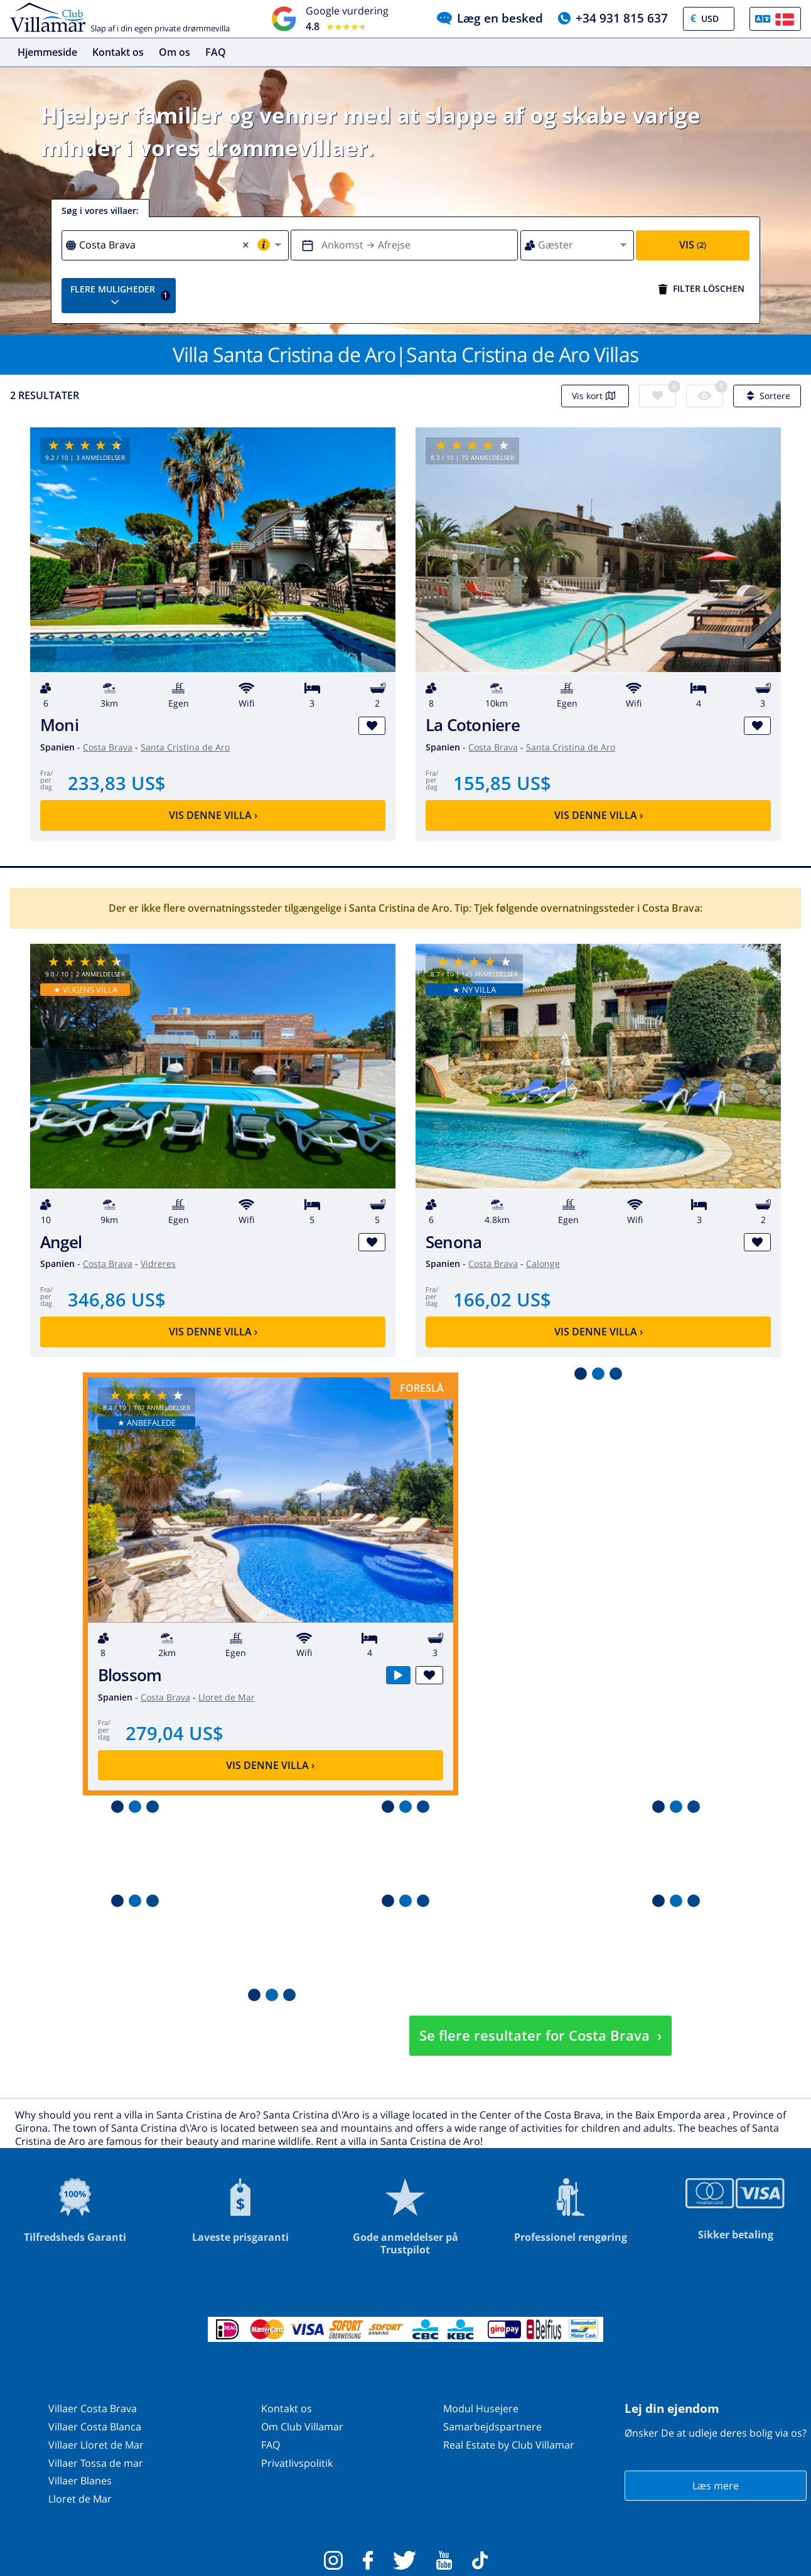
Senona (453, 1242)
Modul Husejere (480, 2408)
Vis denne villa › (213, 815)
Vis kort (595, 396)
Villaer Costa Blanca (94, 2427)
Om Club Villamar (302, 2427)
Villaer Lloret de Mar (96, 2445)
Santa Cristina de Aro (185, 747)
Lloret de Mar (226, 1697)
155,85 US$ (502, 783)
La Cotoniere (473, 725)
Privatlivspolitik (297, 2463)
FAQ (215, 52)
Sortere (767, 396)
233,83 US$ (117, 783)
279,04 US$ (174, 1733)
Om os (174, 52)
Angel (61, 1242)
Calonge (543, 1263)
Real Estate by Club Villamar (508, 2445)
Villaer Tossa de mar (95, 2463)
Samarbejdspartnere (492, 2427)
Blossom (130, 1675)
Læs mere (715, 2486)
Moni (59, 725)
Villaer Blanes (80, 2481)
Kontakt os (118, 52)
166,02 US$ (502, 1299)
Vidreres (158, 1263)
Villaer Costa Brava (92, 2408)
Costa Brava (107, 747)
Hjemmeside (47, 52)
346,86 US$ (117, 1299)
